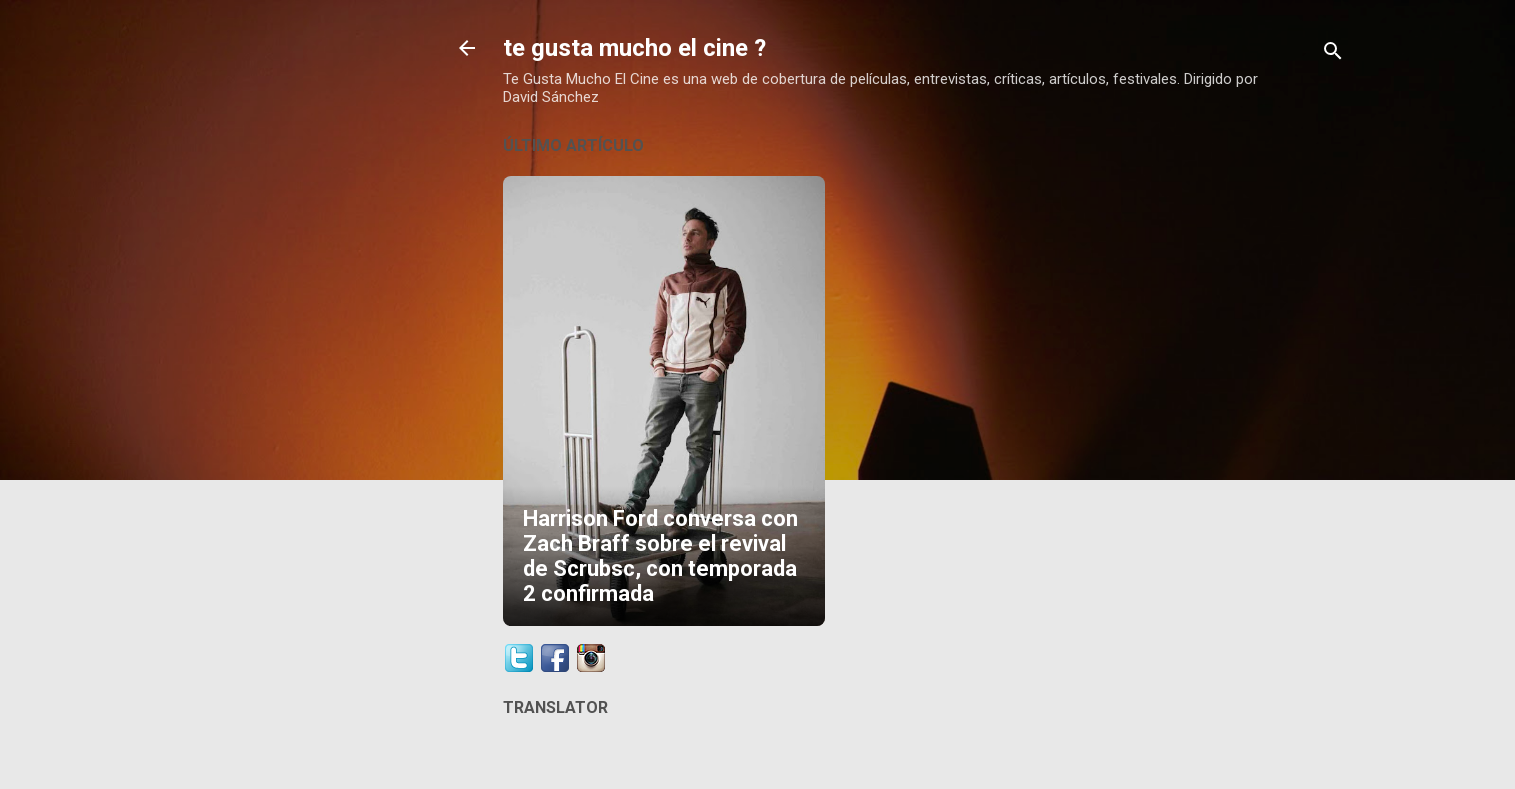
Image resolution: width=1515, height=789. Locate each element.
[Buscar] (1333, 54)
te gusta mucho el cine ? (634, 48)
